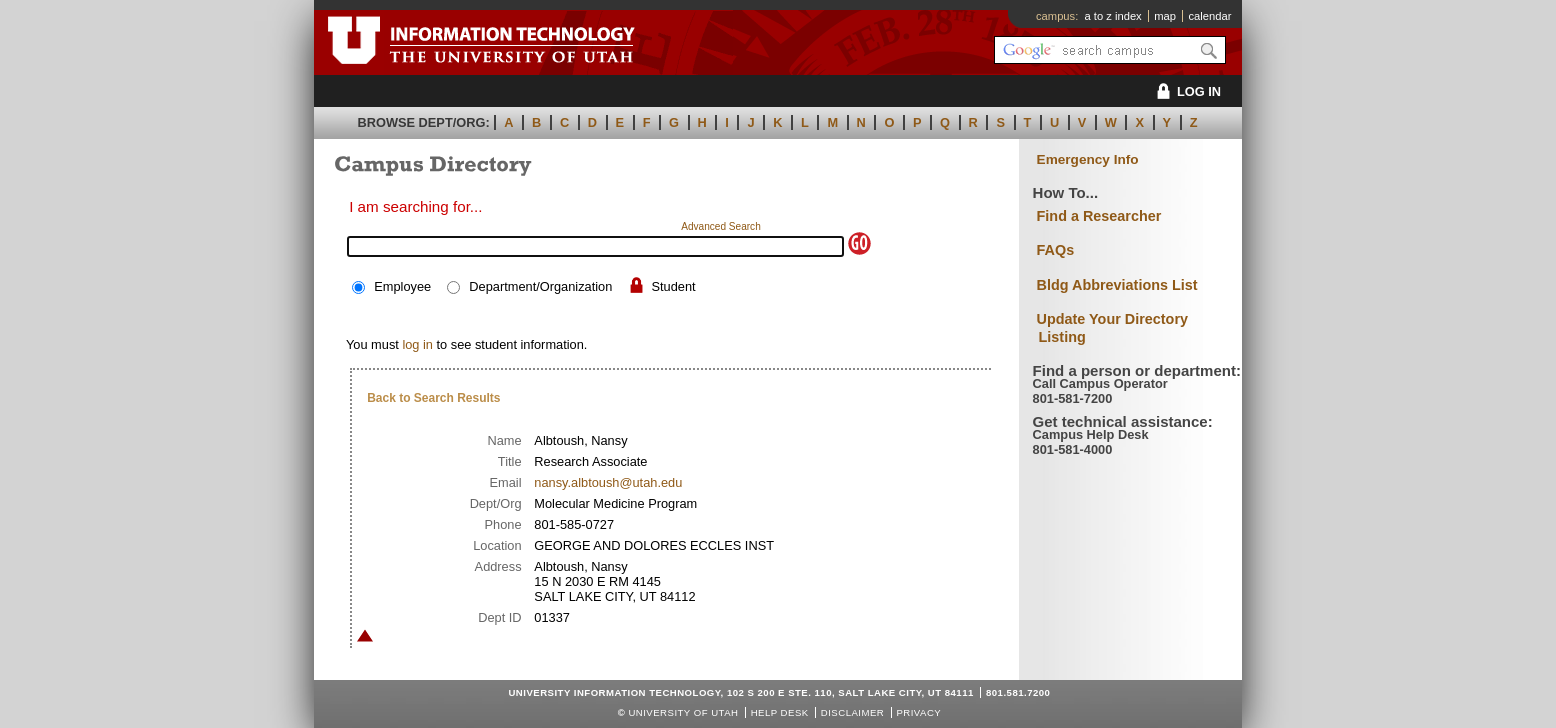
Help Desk (780, 712)
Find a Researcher (1099, 216)
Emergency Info (1088, 159)
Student (673, 286)
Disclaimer (852, 712)
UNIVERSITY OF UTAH (683, 712)
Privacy (918, 712)
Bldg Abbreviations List (1117, 285)
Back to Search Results (433, 398)
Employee (402, 286)
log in (417, 344)
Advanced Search (721, 226)
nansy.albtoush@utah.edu (608, 482)
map (1165, 16)
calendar (1209, 16)
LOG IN (1185, 91)
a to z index (1113, 16)
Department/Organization (540, 286)
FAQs (1056, 250)
